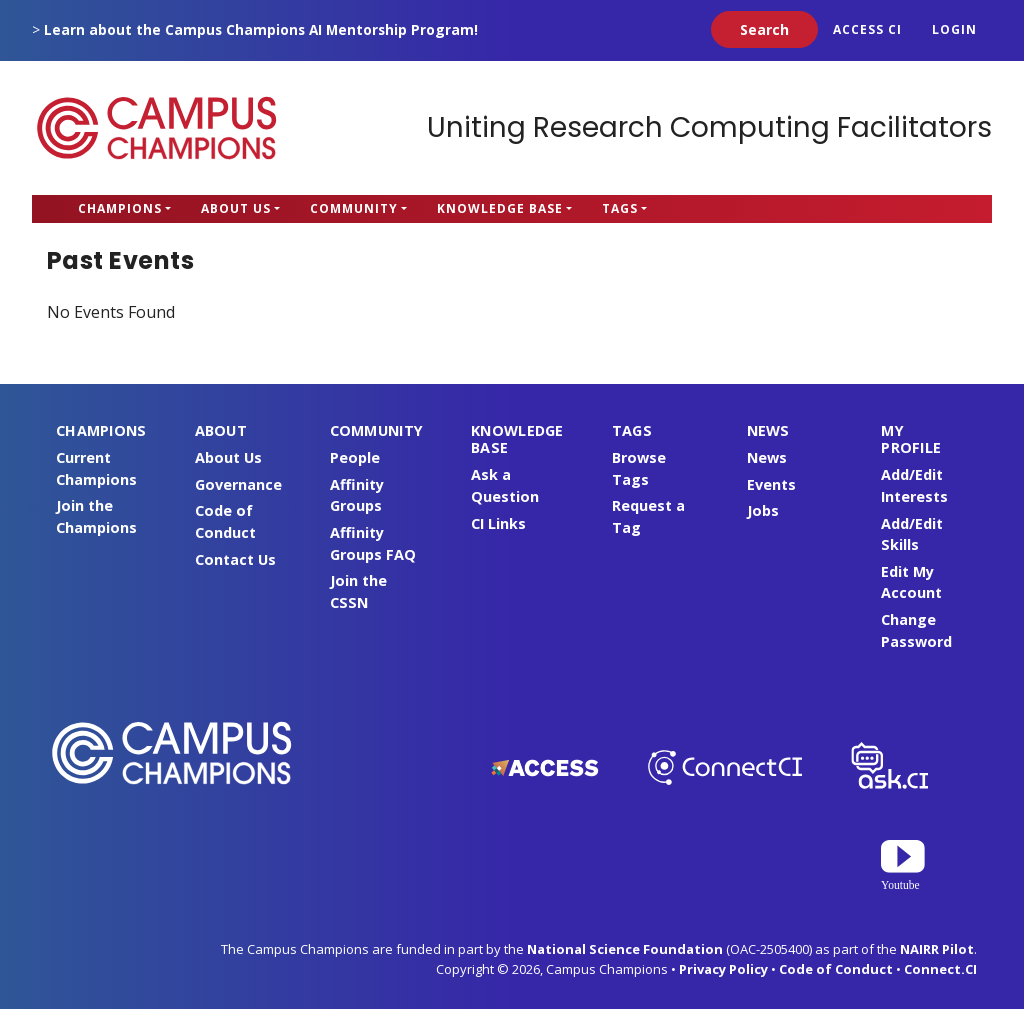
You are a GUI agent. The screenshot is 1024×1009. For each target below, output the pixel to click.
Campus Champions (157, 128)
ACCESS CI (867, 29)
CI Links (498, 523)
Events (771, 484)
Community (354, 208)
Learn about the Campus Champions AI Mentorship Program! (261, 29)
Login (954, 29)
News (767, 457)
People (355, 457)
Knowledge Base (500, 208)
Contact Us (235, 559)
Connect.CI (940, 969)
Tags (620, 208)
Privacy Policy (723, 969)
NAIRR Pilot (937, 949)
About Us (236, 208)
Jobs (763, 510)
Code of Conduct (836, 969)
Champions (120, 208)
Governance (238, 484)
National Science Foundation (625, 949)
